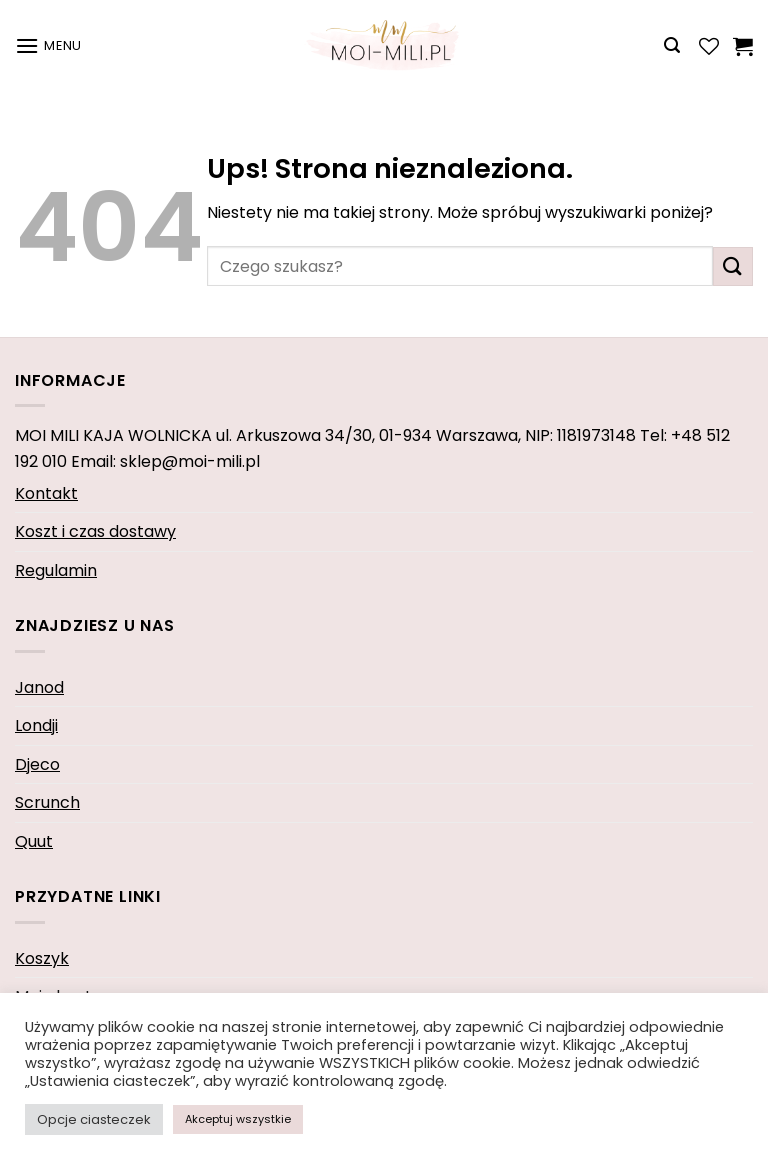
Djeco (37, 764)
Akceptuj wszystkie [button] (238, 1119)
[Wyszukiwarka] (672, 45)
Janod (39, 687)
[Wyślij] (733, 266)
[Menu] (48, 45)
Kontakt (46, 493)
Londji (36, 725)
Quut (34, 841)
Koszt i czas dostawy (95, 531)
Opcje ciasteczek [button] (94, 1119)
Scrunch (47, 802)
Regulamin (56, 570)
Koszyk (42, 958)
